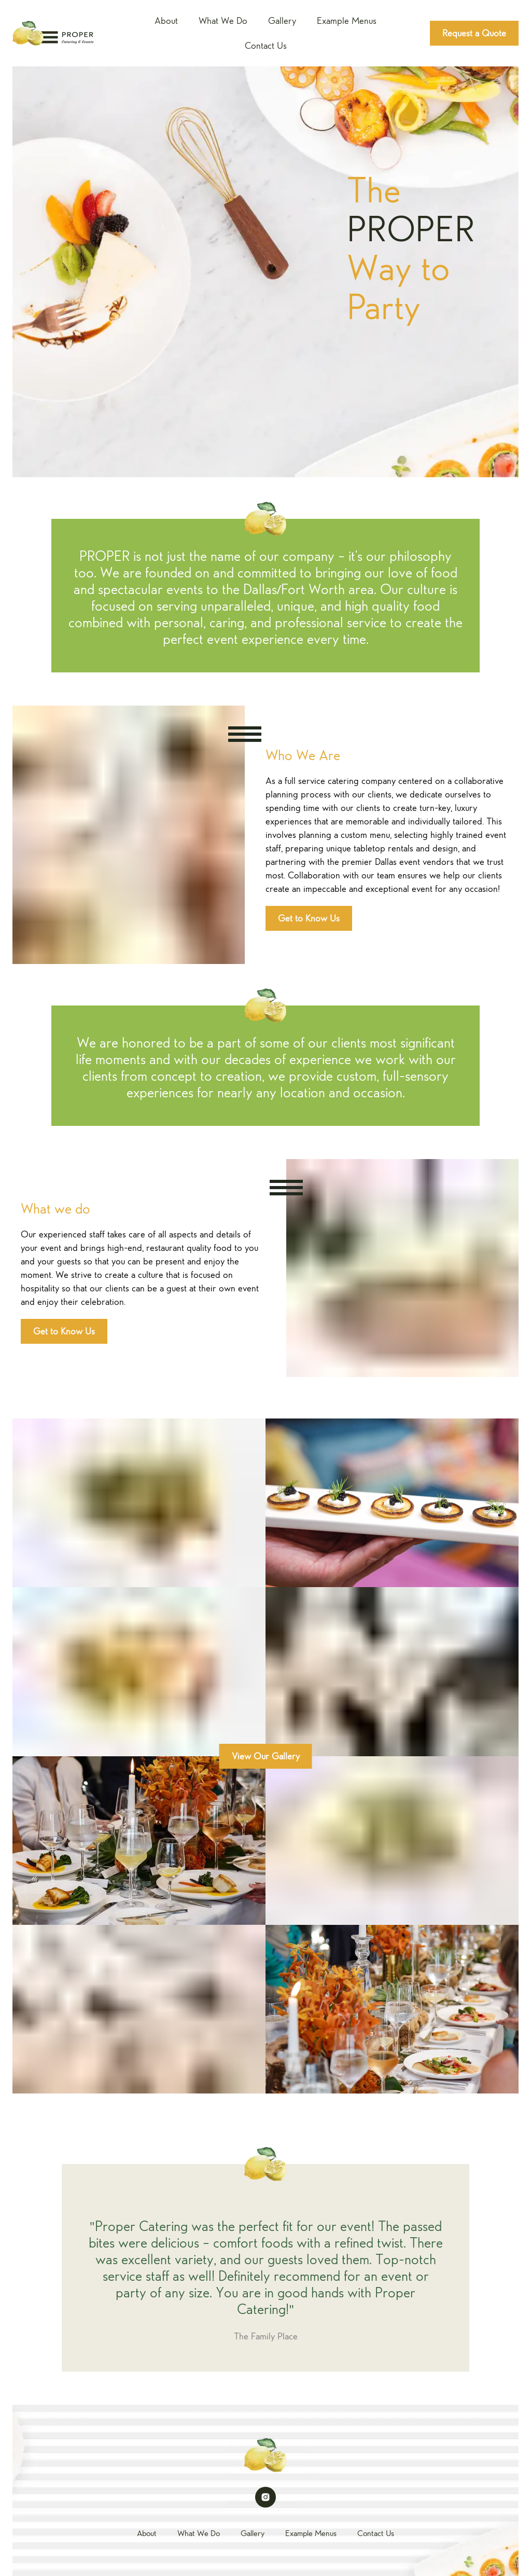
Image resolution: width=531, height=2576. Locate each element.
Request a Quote (474, 33)
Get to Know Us (309, 918)
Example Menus (346, 21)
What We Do (223, 21)
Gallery (282, 21)
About (166, 21)
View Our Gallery (266, 1756)
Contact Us (266, 45)
